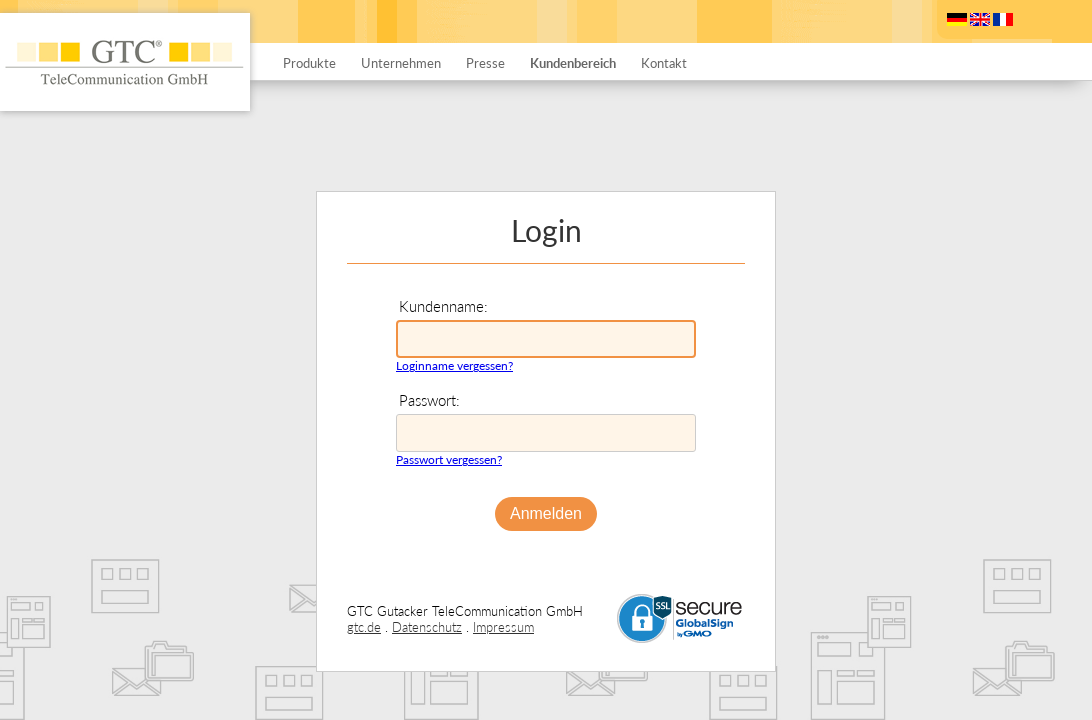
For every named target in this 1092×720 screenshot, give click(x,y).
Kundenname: (443, 306)
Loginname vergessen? (454, 365)
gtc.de (364, 627)
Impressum (503, 627)
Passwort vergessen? (449, 459)
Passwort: (429, 400)
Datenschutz (427, 627)
